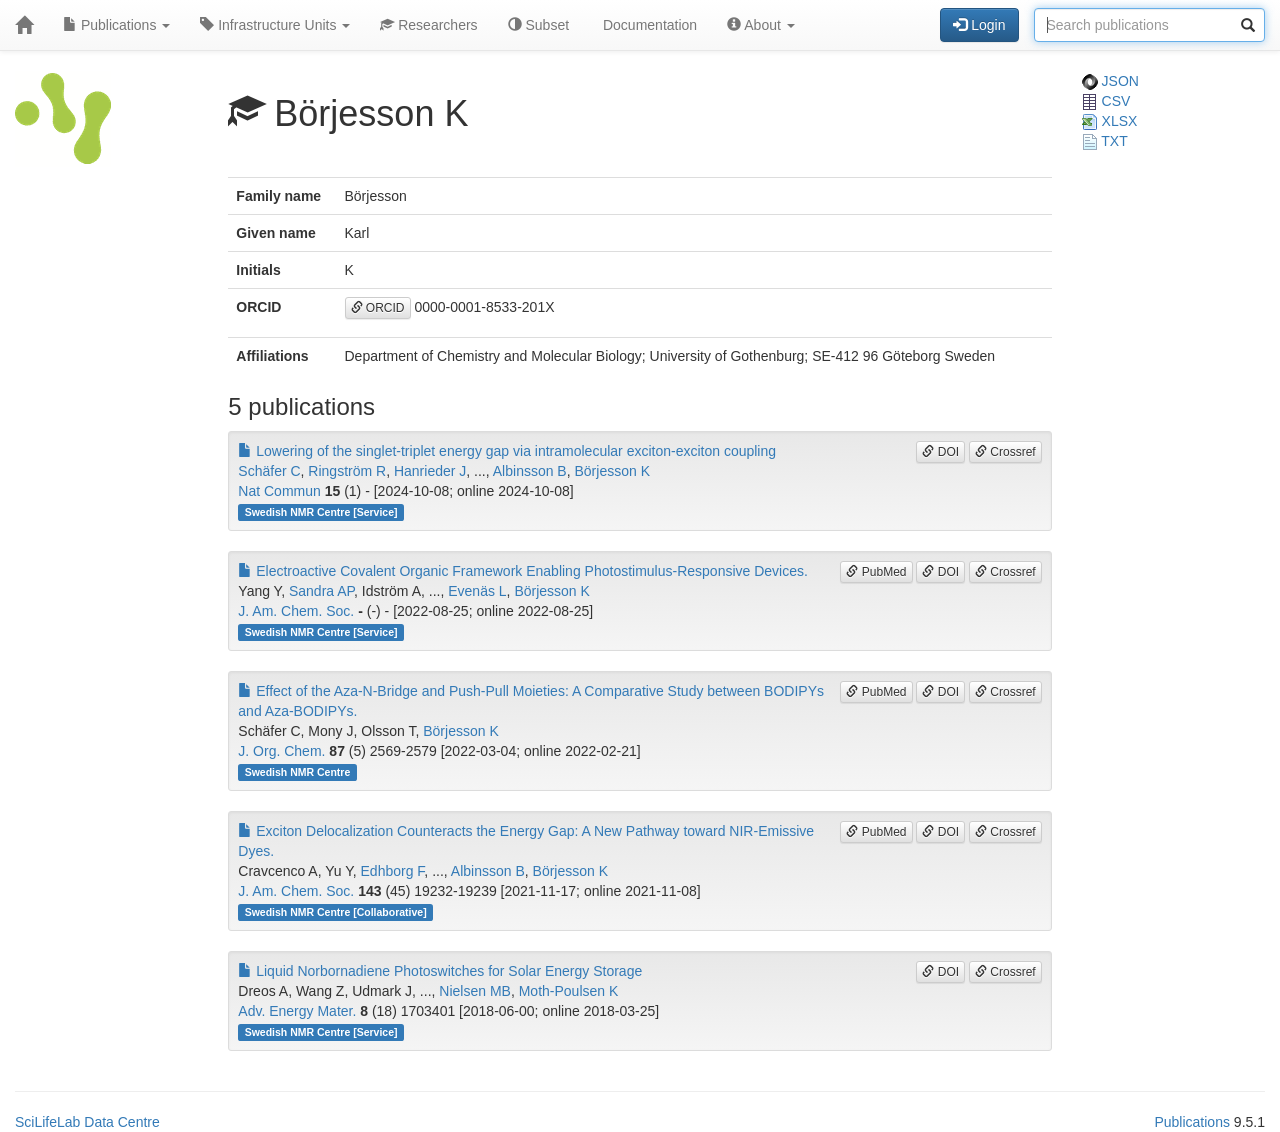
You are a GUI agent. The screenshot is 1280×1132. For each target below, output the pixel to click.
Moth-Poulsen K (569, 991)
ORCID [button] (378, 308)
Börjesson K (612, 471)
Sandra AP (321, 591)
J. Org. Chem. (281, 751)
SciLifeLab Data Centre (87, 1122)
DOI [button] (940, 452)
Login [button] (979, 25)
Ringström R (347, 471)
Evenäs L (477, 591)
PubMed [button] (876, 572)
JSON (1110, 81)
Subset (538, 25)
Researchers (428, 25)
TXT (1105, 141)
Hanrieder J (430, 471)
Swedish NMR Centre (298, 772)
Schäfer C (269, 471)
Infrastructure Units (275, 25)
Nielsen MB (475, 991)
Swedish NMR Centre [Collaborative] (336, 912)
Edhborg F (393, 871)
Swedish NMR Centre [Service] (321, 512)
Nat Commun (279, 491)
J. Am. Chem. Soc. (296, 611)
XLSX (1110, 121)
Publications (116, 25)
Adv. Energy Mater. (297, 1011)
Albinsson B (530, 471)
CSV (1106, 101)
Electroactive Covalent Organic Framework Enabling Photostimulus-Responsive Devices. (523, 571)
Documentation (648, 25)
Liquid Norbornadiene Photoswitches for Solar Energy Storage (440, 971)
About (761, 25)
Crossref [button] (1005, 452)
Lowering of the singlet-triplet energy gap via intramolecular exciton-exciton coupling (507, 451)
